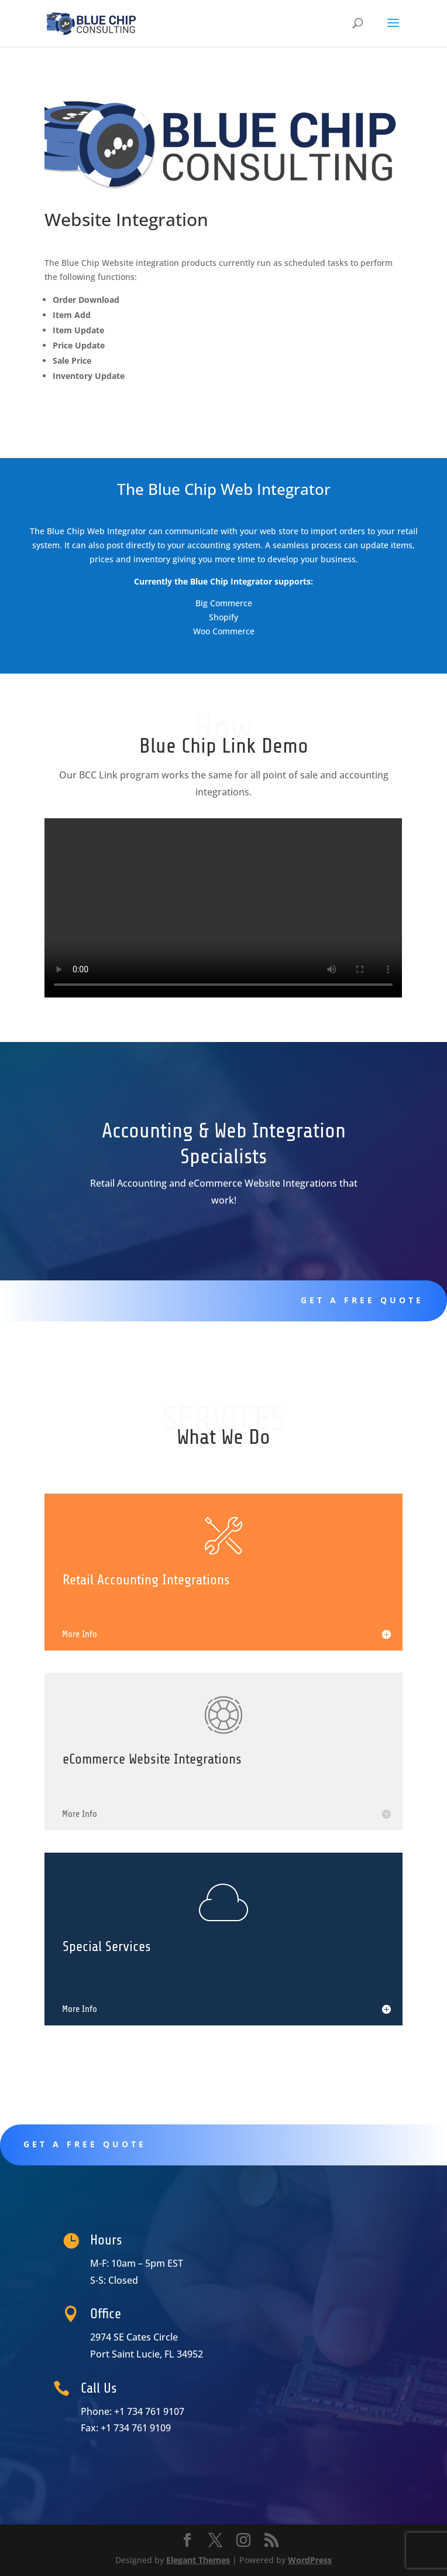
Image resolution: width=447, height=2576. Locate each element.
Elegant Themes (198, 2559)
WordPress (310, 2559)
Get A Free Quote (319, 1300)
